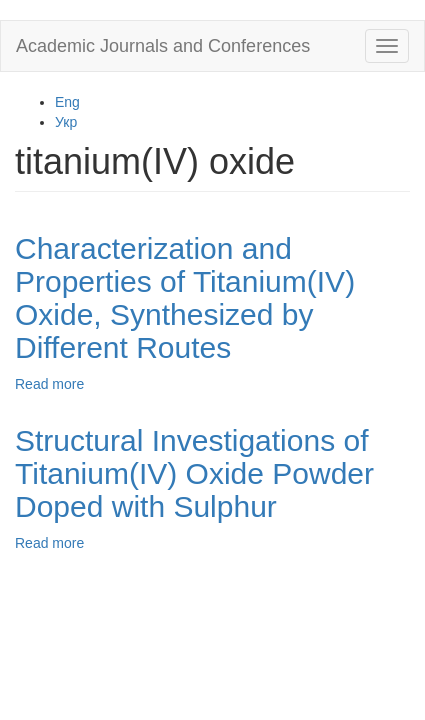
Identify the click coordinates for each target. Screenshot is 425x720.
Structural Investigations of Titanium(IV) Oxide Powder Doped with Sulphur (194, 473)
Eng (67, 102)
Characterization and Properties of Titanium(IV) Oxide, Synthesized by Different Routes (185, 298)
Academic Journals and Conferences (163, 46)
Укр (66, 122)
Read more (49, 384)
